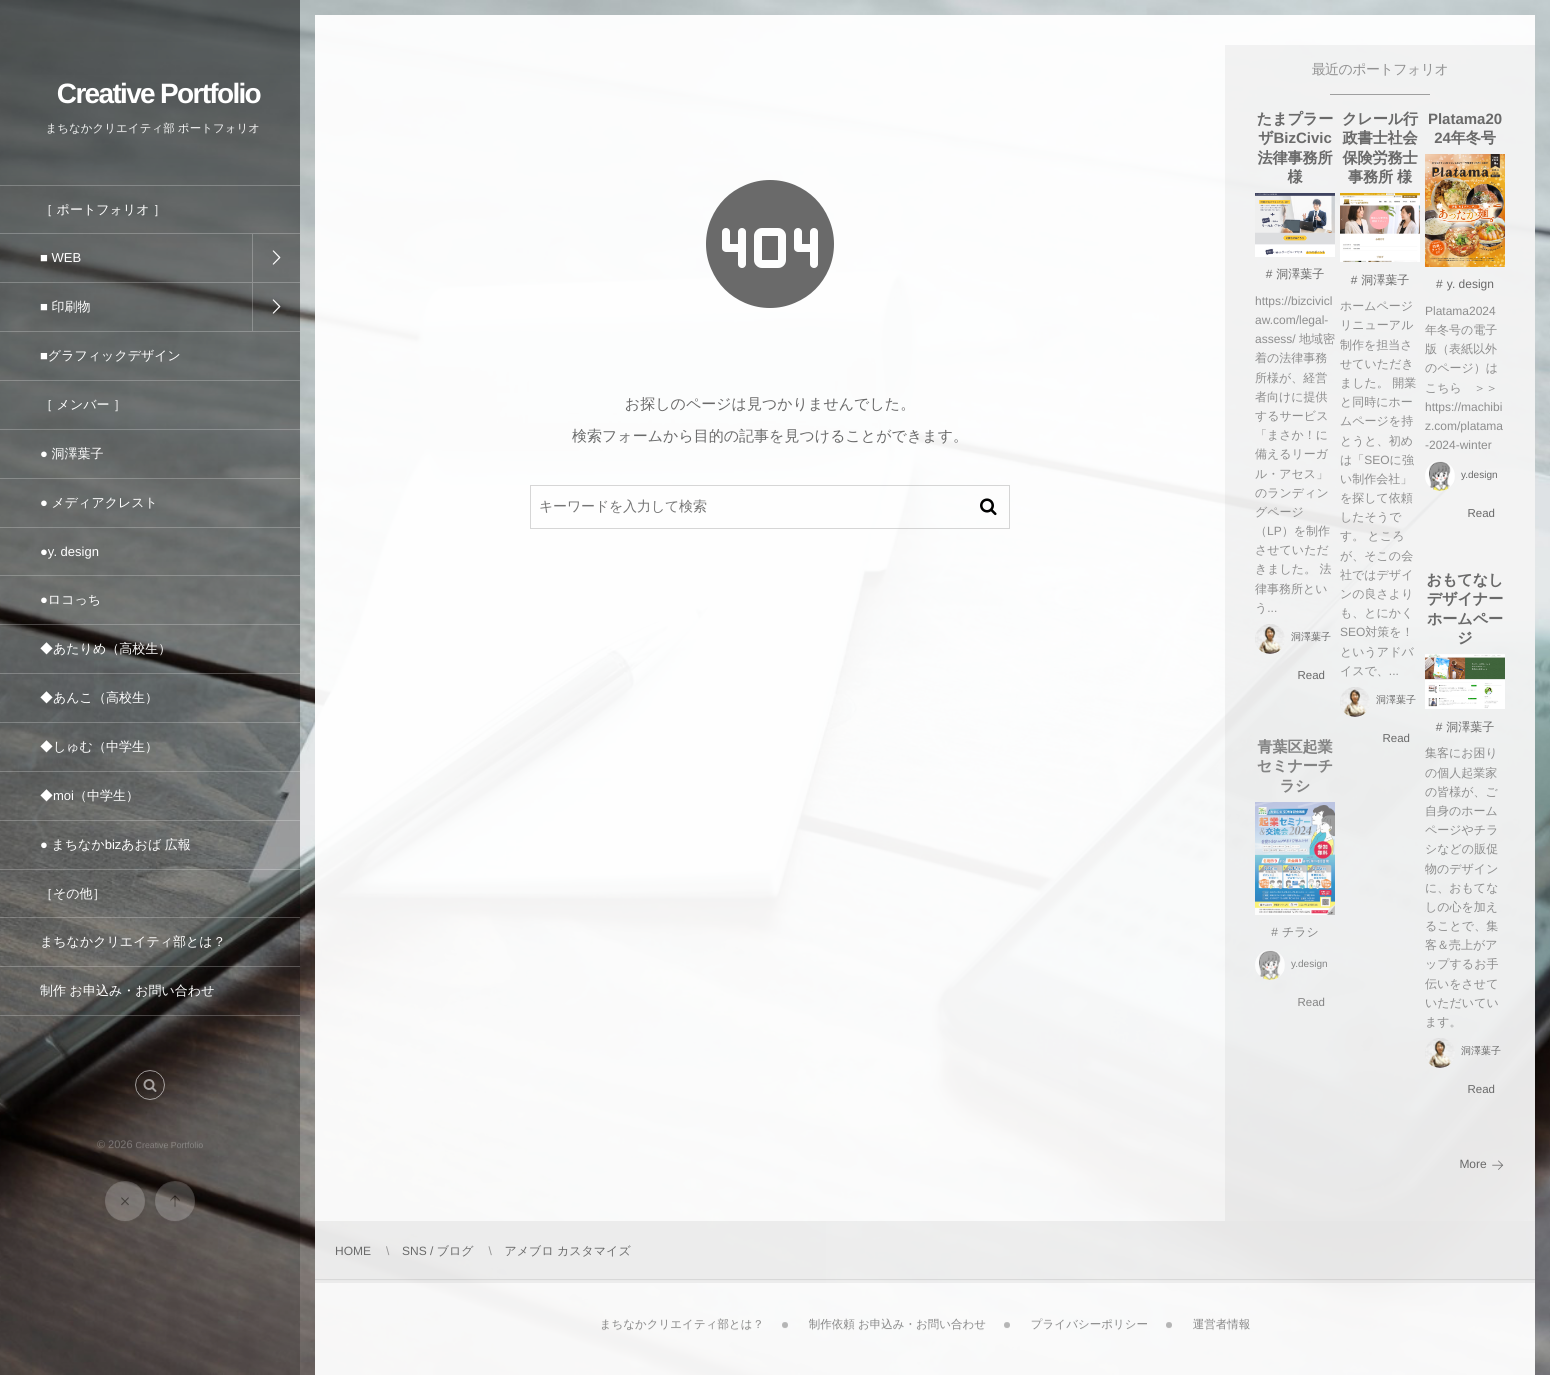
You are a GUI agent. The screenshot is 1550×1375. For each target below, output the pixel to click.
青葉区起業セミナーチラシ (1295, 774)
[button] (150, 1092)
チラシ (1300, 940)
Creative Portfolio (158, 92)
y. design (1470, 285)
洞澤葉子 (1300, 275)
